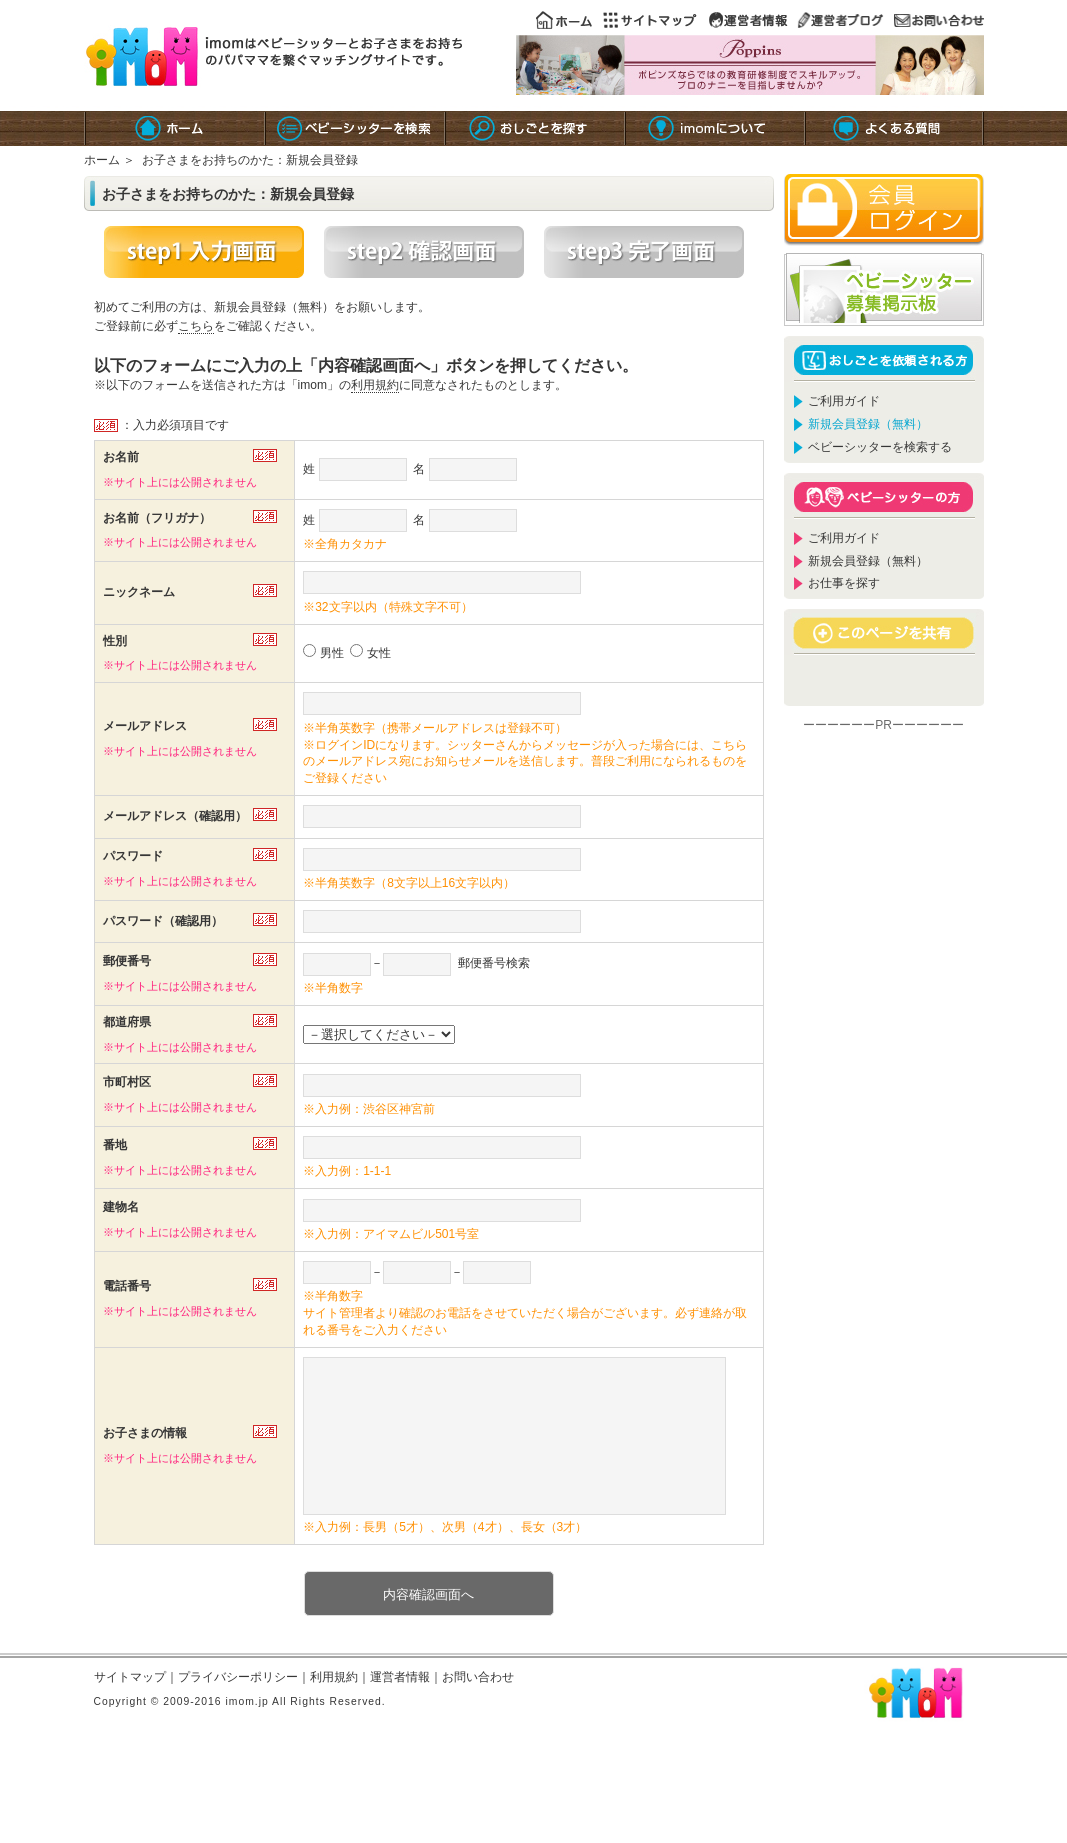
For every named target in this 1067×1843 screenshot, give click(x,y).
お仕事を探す (844, 583)
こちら (196, 326)
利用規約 (375, 385)
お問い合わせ (478, 1707)
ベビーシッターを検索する (880, 447)
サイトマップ (130, 1707)
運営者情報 (400, 1707)
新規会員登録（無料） (868, 561)
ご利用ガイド (844, 401)
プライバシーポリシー (238, 1707)
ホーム (102, 160)
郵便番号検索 (494, 963)
